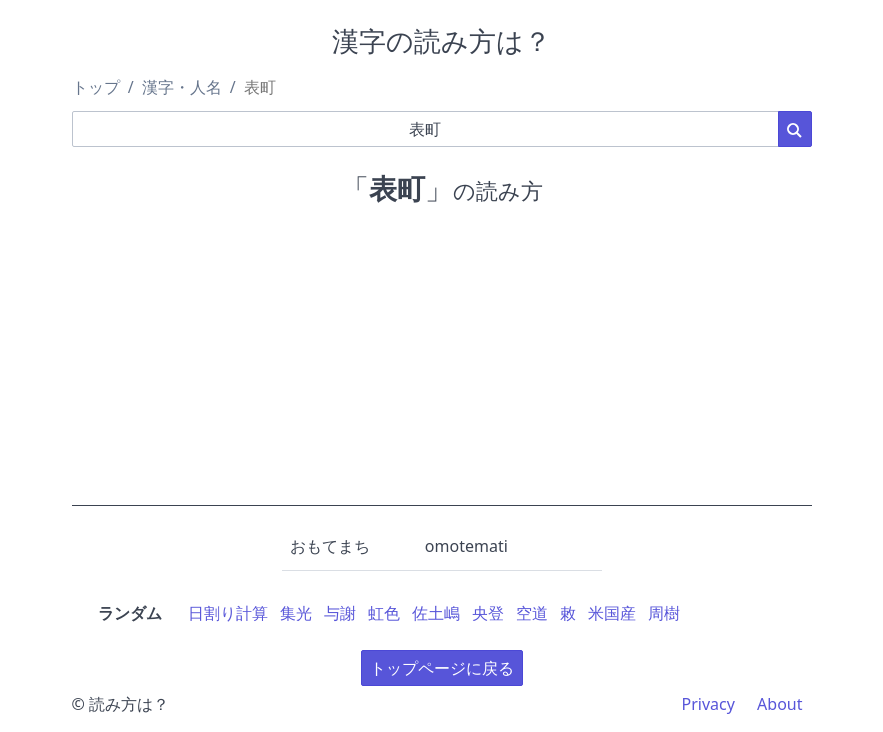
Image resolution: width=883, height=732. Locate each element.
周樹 (664, 613)
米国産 (612, 613)
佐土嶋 (436, 613)
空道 (532, 613)
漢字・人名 (182, 87)
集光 (296, 613)
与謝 (340, 613)
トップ (96, 87)
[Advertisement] (442, 366)
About (779, 704)
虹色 (384, 613)
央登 (488, 613)
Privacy (708, 704)
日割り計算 (228, 613)
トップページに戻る (442, 668)
